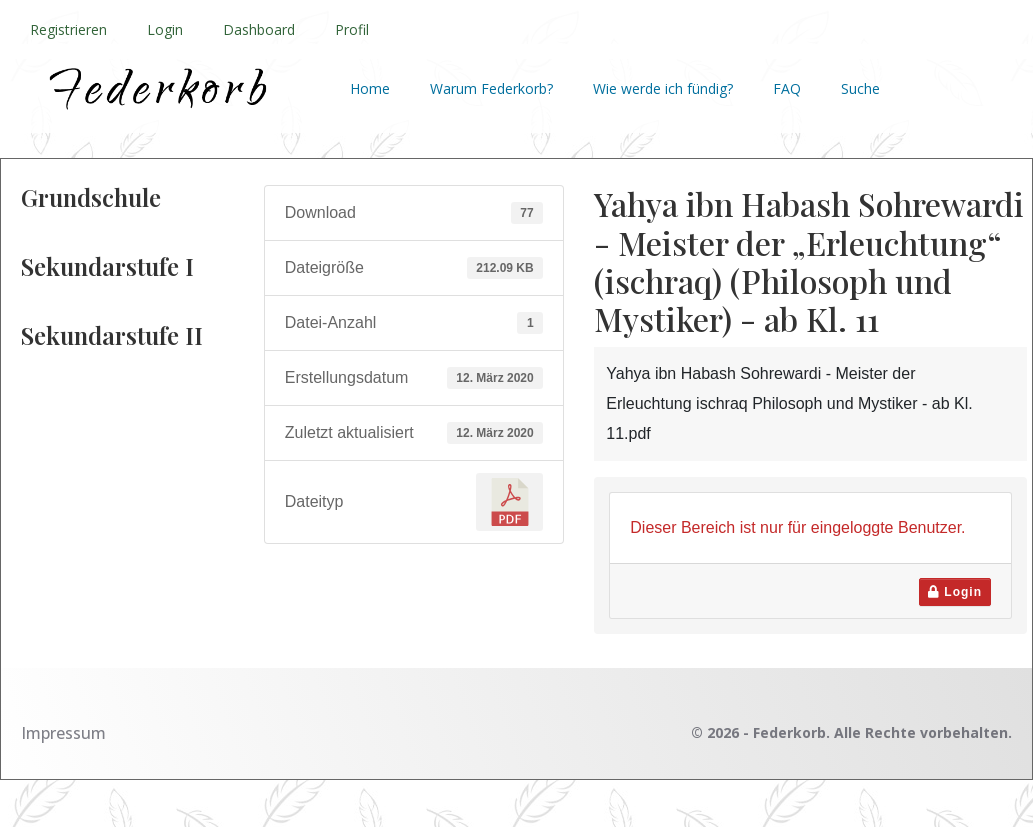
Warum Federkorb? (491, 88)
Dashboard (259, 29)
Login (165, 29)
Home (370, 88)
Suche (860, 88)
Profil (352, 29)
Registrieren (68, 29)
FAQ (787, 88)
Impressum (63, 733)
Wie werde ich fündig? (663, 88)
